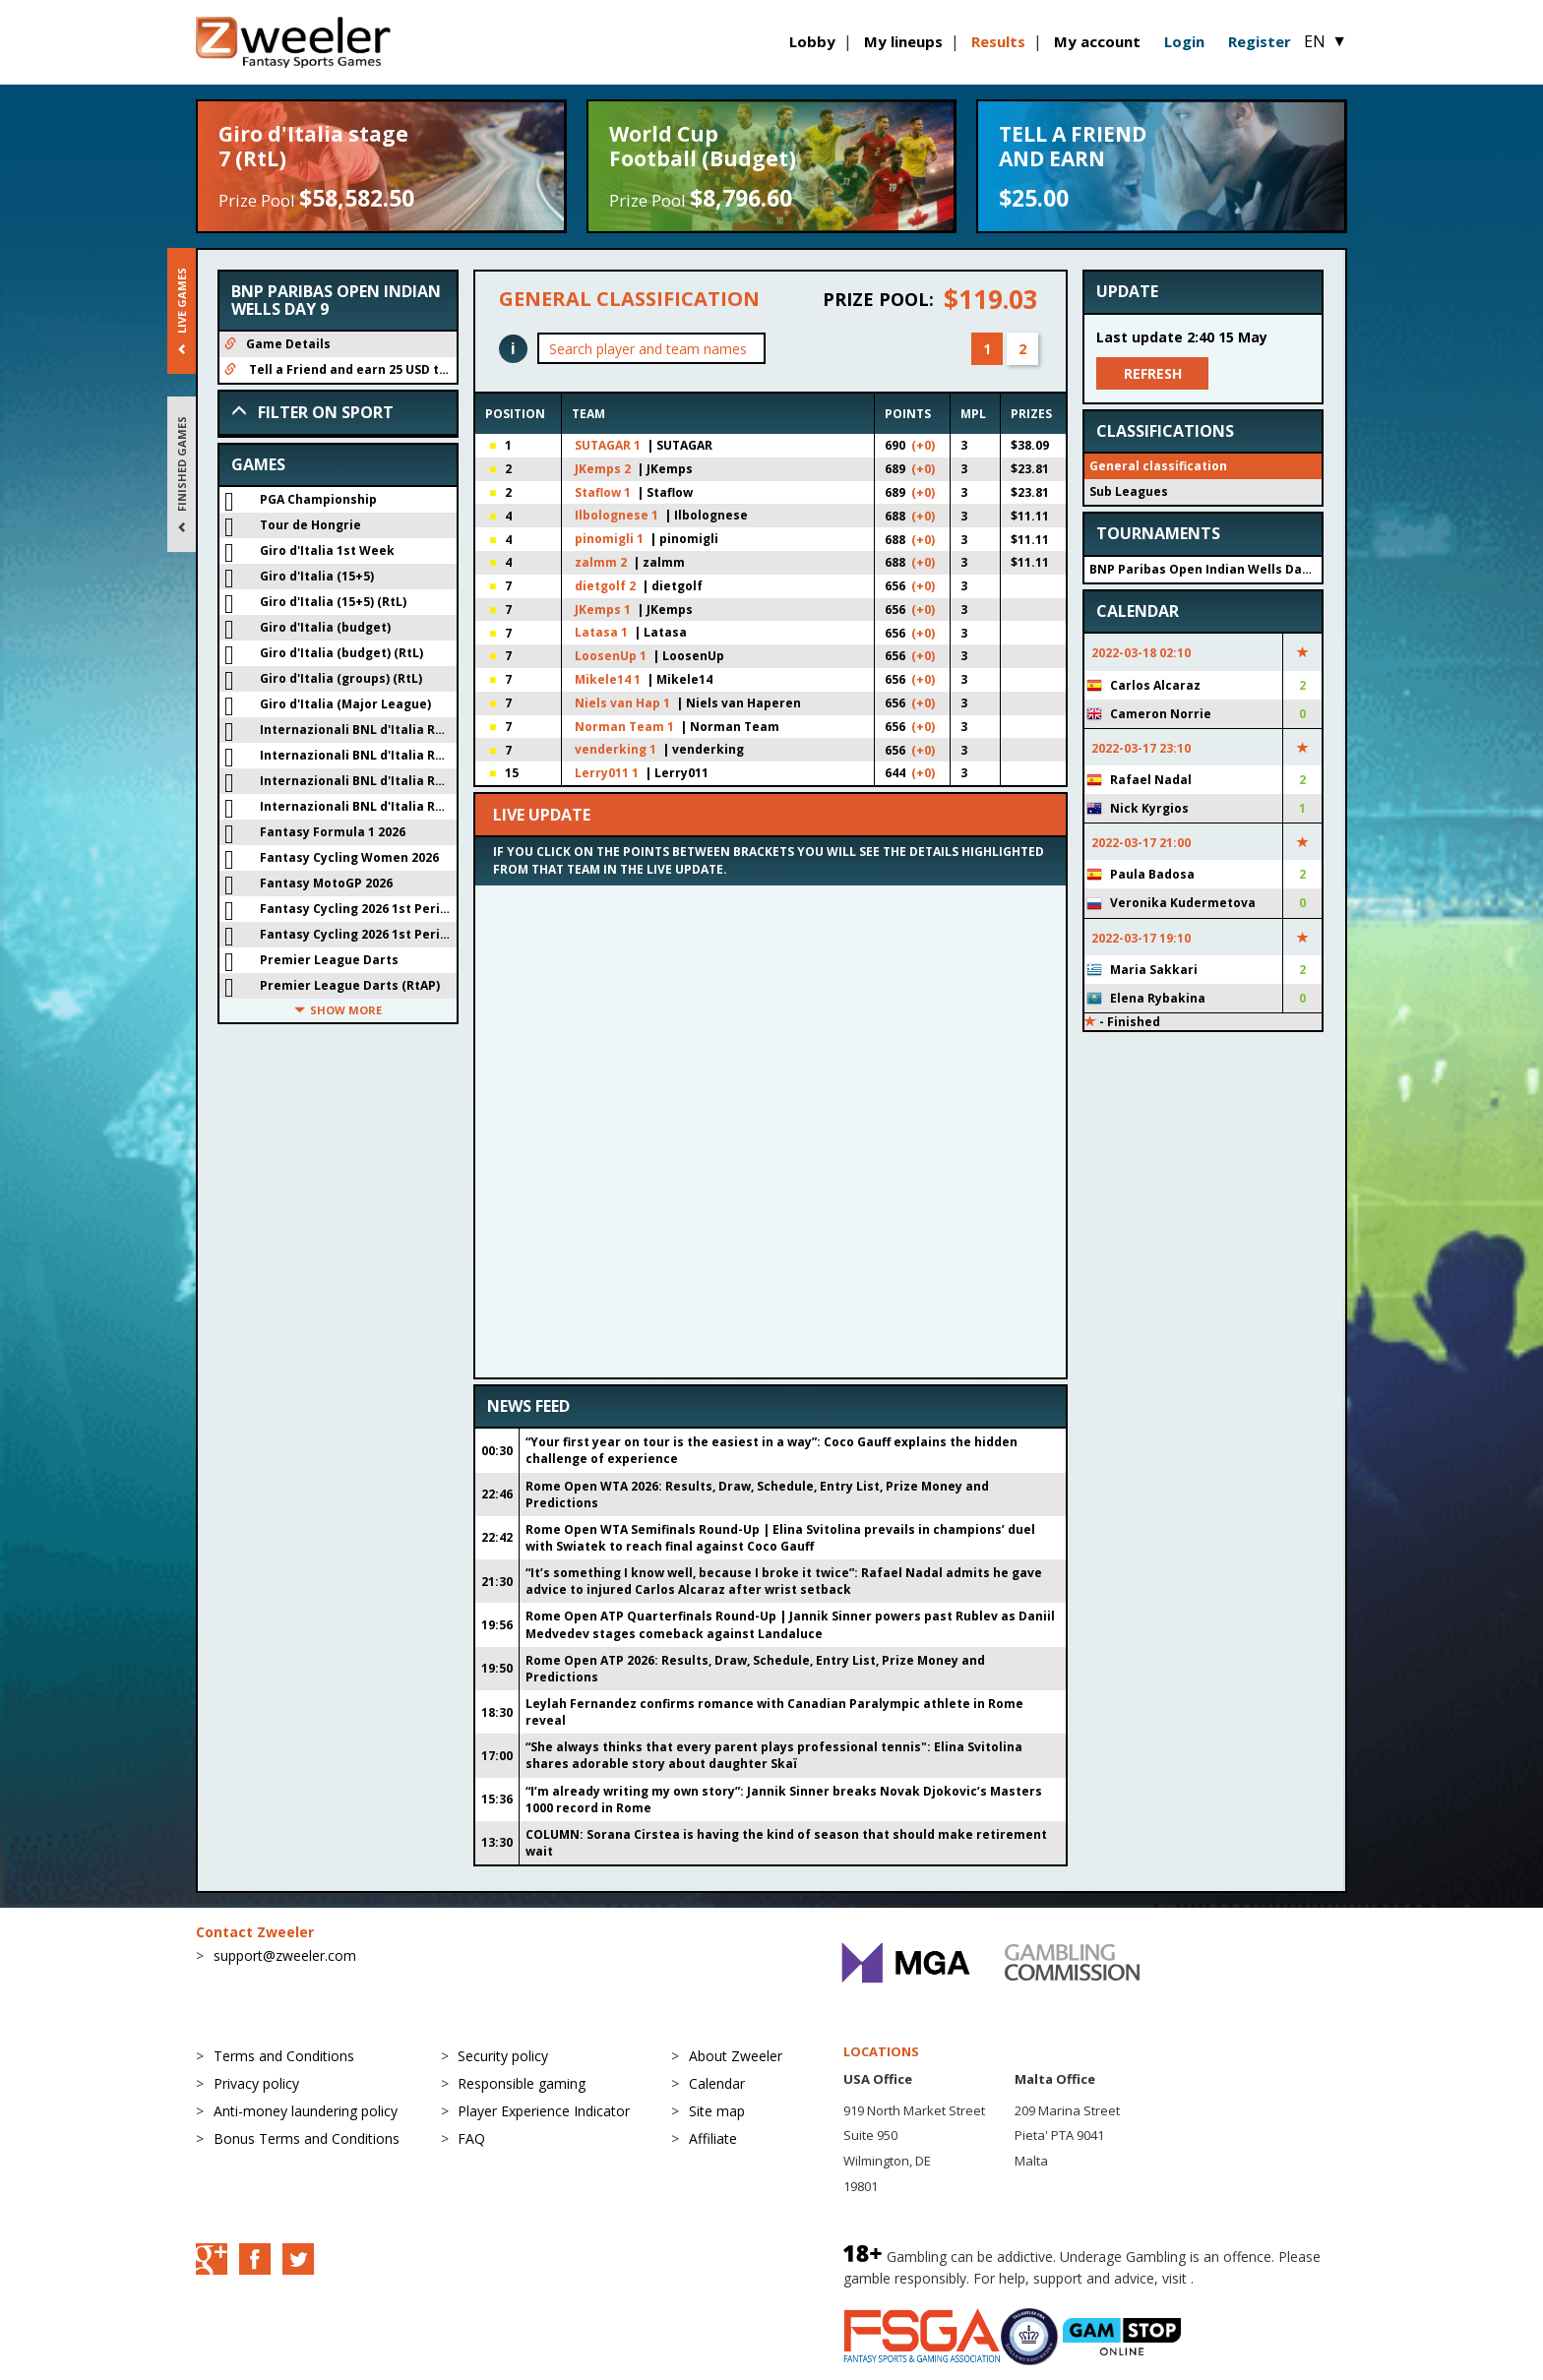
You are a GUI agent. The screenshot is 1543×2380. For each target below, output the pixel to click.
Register (1259, 41)
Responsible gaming (522, 2083)
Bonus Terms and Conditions (307, 2138)
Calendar (717, 2083)
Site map (717, 2111)
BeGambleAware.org (1263, 2278)
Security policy (503, 2055)
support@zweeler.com (285, 1955)
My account (1097, 41)
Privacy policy (256, 2083)
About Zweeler (735, 2055)
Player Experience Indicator (544, 2111)
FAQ (471, 2138)
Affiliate (713, 2138)
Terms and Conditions (284, 2055)
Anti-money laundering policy (306, 2111)
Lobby (812, 41)
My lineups (903, 41)
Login (1184, 41)
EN (1325, 41)
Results (998, 41)
